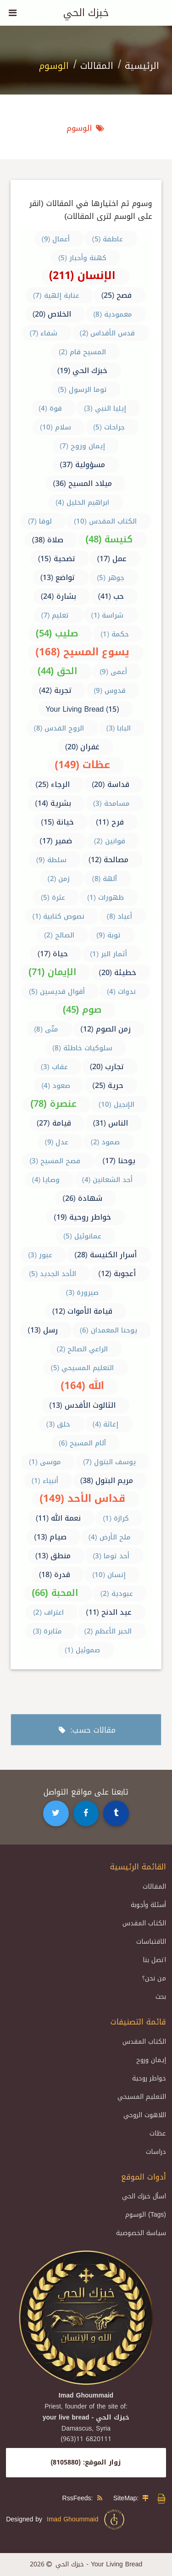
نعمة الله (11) (58, 1518)
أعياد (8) (120, 916)
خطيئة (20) (117, 972)
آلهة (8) (104, 878)
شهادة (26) (82, 1198)
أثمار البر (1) (108, 954)
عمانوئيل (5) (82, 1236)
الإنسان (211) (82, 275)
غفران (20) (82, 747)
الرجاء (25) (52, 784)
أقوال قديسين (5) (57, 991)
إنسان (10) (109, 1574)
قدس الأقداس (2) (107, 333)
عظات (158, 2133)
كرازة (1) (116, 1518)
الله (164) (82, 1385)
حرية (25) (107, 1085)
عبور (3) (40, 1255)
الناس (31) (110, 1123)
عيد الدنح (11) (109, 1612)
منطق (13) (53, 1556)
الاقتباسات (151, 1941)
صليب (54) (57, 633)
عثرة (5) (53, 897)
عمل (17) (112, 559)
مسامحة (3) (111, 803)
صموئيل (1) (82, 1650)
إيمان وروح (151, 2060)
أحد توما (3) (111, 1556)
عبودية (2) (116, 1593)
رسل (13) (43, 1330)
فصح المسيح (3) (54, 1160)
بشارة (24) (58, 596)
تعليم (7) (55, 615)
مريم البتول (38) (106, 1480)
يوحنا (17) (118, 1161)
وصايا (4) (46, 1179)
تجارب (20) (107, 1066)
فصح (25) (116, 295)
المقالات (96, 65)
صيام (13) (50, 1537)
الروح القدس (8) (59, 728)
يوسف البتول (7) (109, 1461)
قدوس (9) (110, 690)
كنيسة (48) (109, 539)
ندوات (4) (121, 991)
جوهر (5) (110, 577)
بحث (160, 1997)
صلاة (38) (48, 540)
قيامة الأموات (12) (82, 1311)
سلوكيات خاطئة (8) (82, 1048)
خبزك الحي (86, 12)
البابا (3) (118, 728)
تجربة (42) (55, 690)
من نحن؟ (154, 1978)
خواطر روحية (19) (82, 1217)
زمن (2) (59, 878)
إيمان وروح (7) (82, 446)
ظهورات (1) (105, 897)
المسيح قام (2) (82, 352)
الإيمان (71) (52, 972)
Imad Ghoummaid (86, 2519)
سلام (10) (55, 427)
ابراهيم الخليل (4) (82, 502)
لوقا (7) (40, 521)
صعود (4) (55, 1085)
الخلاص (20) (52, 314)
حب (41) (111, 596)
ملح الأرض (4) (110, 1537)
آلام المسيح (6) (82, 1443)
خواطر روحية (149, 2078)
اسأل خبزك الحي (144, 2196)
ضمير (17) (55, 841)
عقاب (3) (54, 1066)
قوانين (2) (109, 841)
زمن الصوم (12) (105, 1029)
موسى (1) (45, 1461)
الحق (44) (58, 671)
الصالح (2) (59, 935)
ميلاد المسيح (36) (82, 483)
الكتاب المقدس (144, 1923)
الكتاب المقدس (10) (105, 521)
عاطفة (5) (107, 239)
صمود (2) (105, 1142)
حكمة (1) (114, 634)
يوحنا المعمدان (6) (108, 1330)
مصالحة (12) (109, 860)
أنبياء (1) (45, 1480)
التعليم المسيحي (141, 2097)
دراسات (156, 2152)
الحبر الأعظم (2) (108, 1631)
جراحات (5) (109, 427)
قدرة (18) (55, 1574)
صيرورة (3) (82, 1292)
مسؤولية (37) (82, 464)
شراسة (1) (107, 615)
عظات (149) (82, 765)
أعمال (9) (56, 239)
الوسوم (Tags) (145, 2214)
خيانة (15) (57, 822)
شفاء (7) (44, 333)
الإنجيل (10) (116, 1104)
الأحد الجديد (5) (52, 1273)
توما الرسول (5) (82, 389)
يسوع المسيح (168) (82, 652)
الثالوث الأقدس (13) (82, 1405)
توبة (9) (108, 935)
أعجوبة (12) (117, 1273)
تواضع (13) (57, 577)
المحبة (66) (55, 1592)
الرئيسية (142, 65)
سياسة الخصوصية (141, 2233)
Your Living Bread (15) (82, 709)
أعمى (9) (113, 671)
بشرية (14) (53, 803)
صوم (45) (82, 1009)
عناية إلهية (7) (56, 295)
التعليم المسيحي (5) (82, 1367)
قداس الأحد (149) (82, 1498)
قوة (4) (50, 408)
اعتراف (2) (48, 1612)
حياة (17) (53, 954)
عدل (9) (57, 1142)
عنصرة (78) (53, 1103)
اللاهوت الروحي (144, 2115)
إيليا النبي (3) (105, 408)
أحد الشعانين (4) (107, 1179)
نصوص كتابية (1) (59, 916)
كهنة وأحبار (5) (82, 257)
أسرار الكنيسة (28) (105, 1255)
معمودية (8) (112, 314)
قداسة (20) (110, 784)
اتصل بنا (154, 1960)
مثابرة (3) (47, 1631)
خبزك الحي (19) (82, 370)
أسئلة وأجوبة (148, 1905)
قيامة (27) (54, 1123)
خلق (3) (58, 1424)
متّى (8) (46, 1029)
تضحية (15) (56, 559)
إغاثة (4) (106, 1424)
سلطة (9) (51, 859)
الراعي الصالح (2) (82, 1349)
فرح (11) (110, 822)
